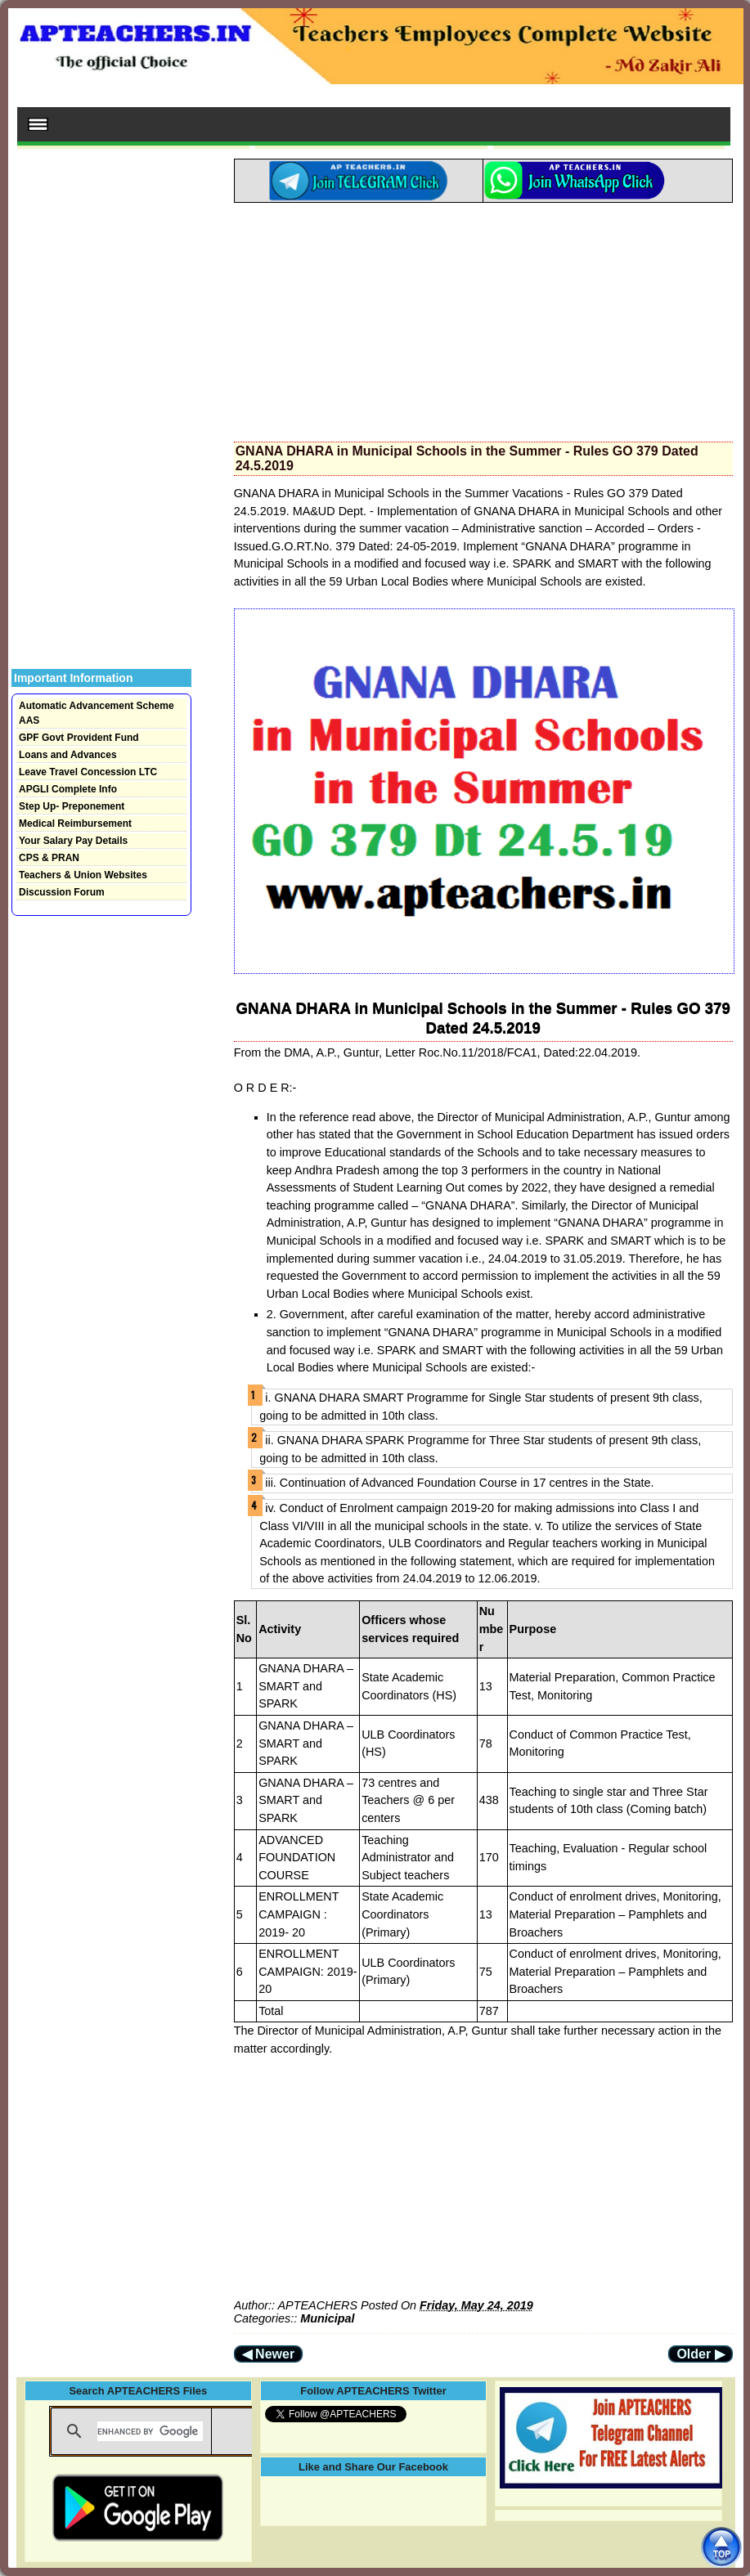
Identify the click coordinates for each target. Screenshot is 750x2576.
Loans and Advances (68, 755)
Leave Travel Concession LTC (88, 772)
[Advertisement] (483, 317)
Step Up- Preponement (71, 806)
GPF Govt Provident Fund (79, 737)
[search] (150, 2431)
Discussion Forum (62, 892)
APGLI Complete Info (68, 789)
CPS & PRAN (49, 858)
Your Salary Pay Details (73, 840)
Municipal (327, 2318)
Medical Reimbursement (75, 823)
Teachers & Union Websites (83, 875)
